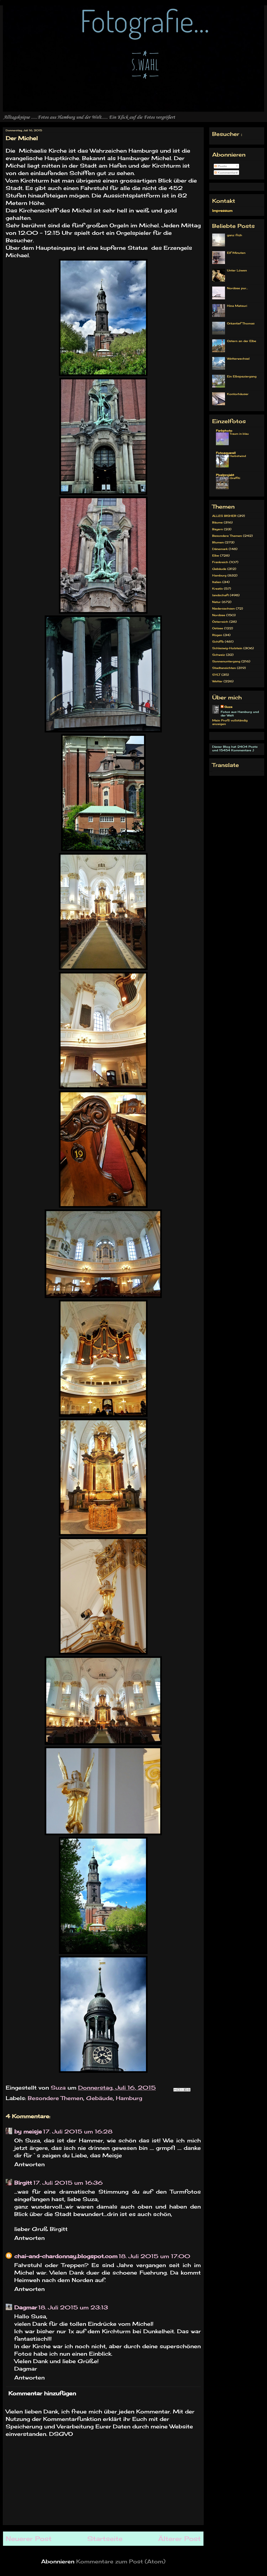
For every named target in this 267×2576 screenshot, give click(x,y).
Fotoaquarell (226, 453)
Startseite (104, 2539)
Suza (228, 707)
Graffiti (235, 478)
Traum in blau (239, 433)
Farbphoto (224, 430)
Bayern (217, 529)
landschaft (220, 595)
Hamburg (129, 2098)
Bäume (217, 522)
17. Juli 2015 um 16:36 (68, 2183)
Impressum (222, 211)
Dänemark (220, 549)
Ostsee (217, 628)
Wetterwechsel (238, 358)
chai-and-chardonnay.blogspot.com (65, 2256)
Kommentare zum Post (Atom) (121, 2561)
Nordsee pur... (237, 288)
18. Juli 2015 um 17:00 (154, 2256)
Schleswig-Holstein (227, 648)
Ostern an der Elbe (241, 341)
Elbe (215, 555)
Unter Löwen (237, 270)
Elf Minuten (236, 253)
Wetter (217, 681)
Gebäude (99, 2098)
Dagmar (25, 2307)
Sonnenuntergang (226, 661)
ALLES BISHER (224, 516)
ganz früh (234, 235)
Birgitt (23, 2183)
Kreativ (217, 588)
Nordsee (218, 615)
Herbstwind (238, 456)
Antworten (29, 2164)
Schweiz (218, 654)
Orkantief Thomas (241, 323)
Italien (216, 582)
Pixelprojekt (225, 475)
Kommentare (226, 172)
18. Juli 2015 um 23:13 (73, 2307)
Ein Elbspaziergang (241, 376)
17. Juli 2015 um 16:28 (77, 2131)
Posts (220, 166)
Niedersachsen (223, 608)
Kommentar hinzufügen (42, 2393)
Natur (216, 602)
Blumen (218, 542)
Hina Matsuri (237, 306)
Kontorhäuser (237, 394)
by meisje (28, 2131)
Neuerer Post (29, 2539)
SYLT (216, 674)
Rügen (217, 635)
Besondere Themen (55, 2098)
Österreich (220, 621)
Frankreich (220, 562)
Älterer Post (179, 2539)
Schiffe (218, 641)
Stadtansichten (224, 668)
